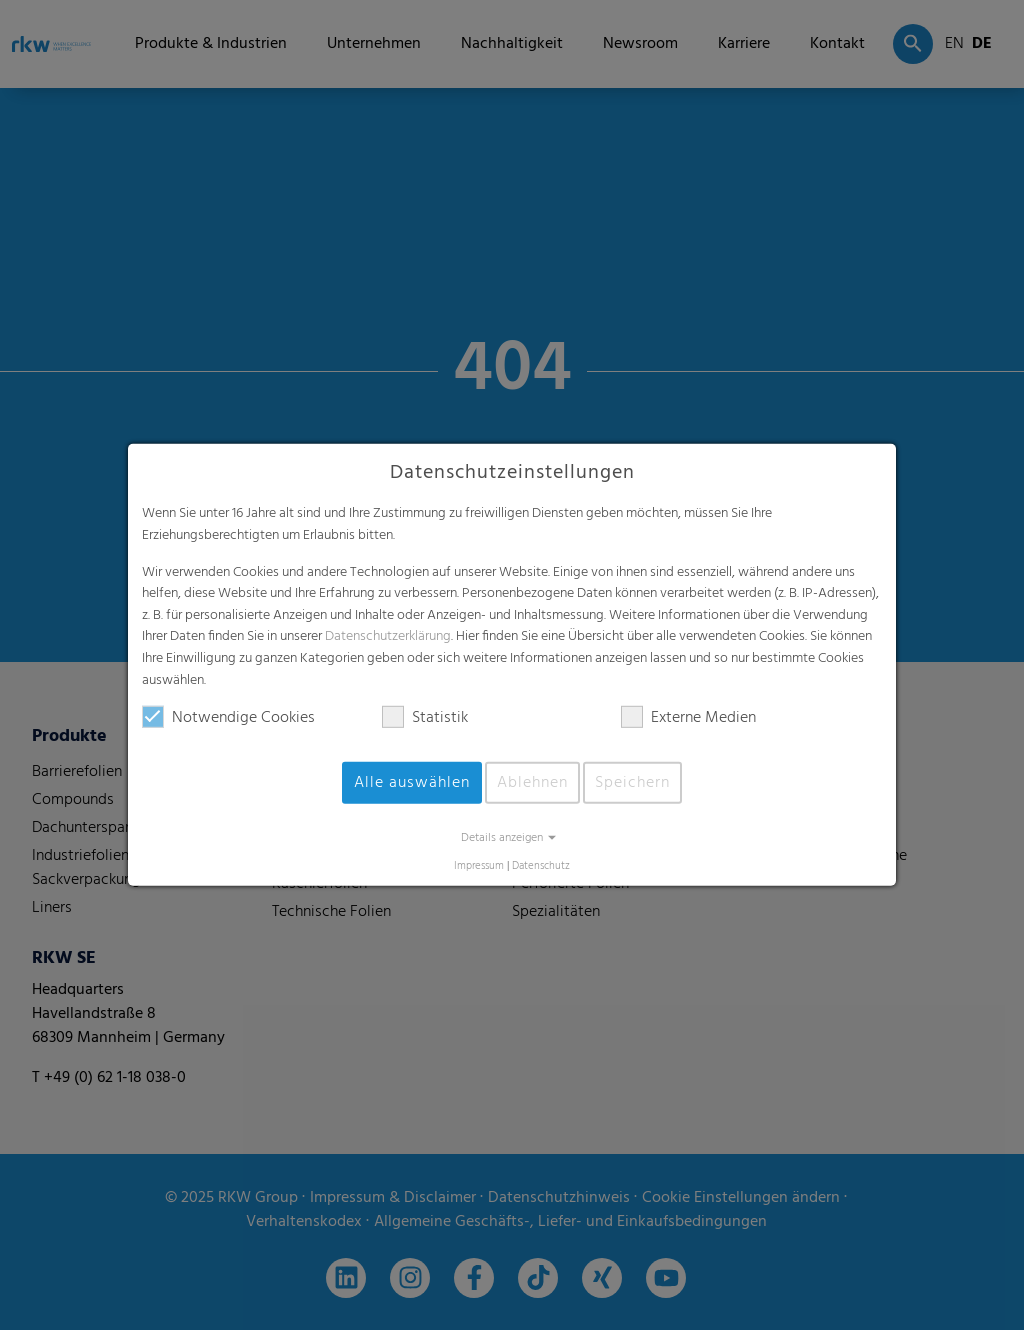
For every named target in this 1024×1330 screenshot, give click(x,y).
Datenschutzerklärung (388, 636)
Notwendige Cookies (228, 718)
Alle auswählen (412, 783)
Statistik (425, 718)
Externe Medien (688, 718)
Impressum (479, 866)
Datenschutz (541, 866)
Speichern (632, 783)
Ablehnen (532, 783)
